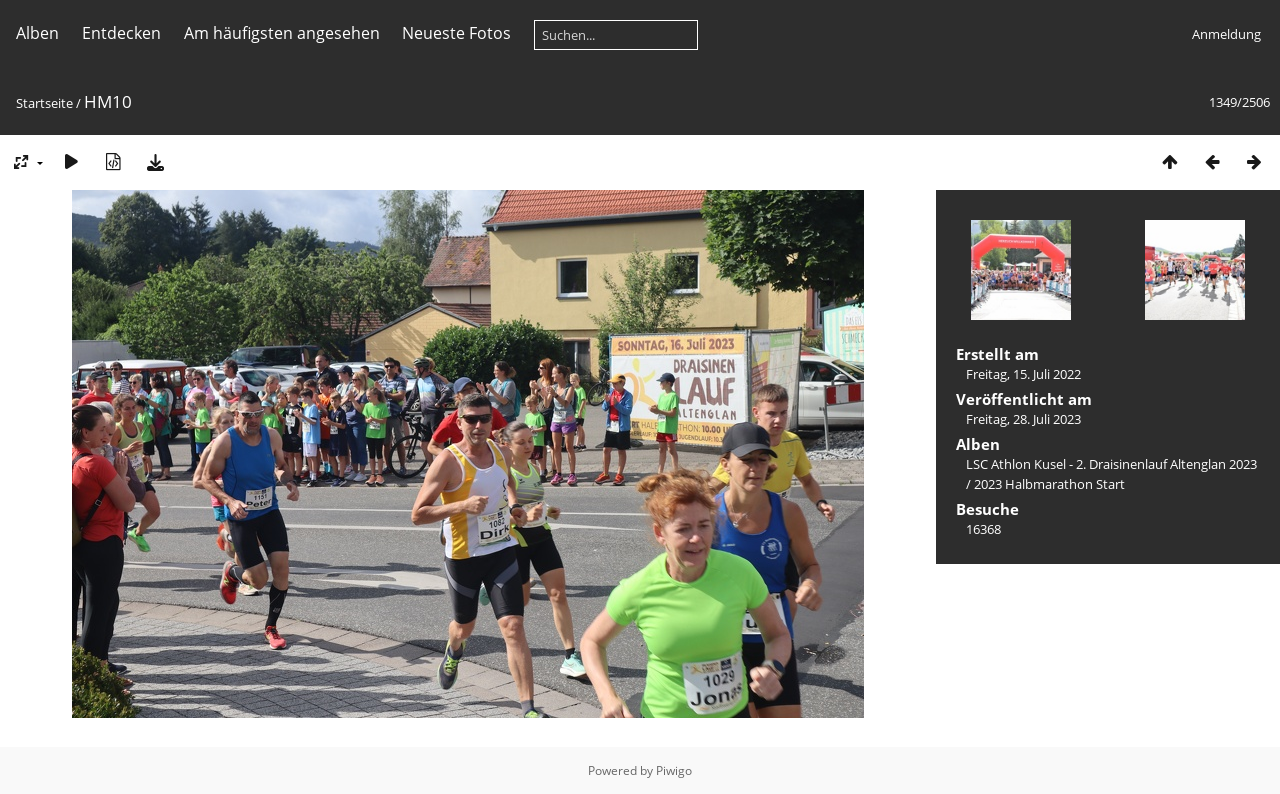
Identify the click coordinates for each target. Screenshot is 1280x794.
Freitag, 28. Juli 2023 (1023, 419)
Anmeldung (1226, 34)
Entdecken (121, 33)
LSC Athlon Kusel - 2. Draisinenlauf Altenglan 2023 (1111, 464)
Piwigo (674, 770)
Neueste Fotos (456, 33)
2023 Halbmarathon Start (1049, 484)
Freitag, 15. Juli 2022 (1023, 374)
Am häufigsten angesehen (282, 33)
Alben (37, 33)
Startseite (44, 103)
